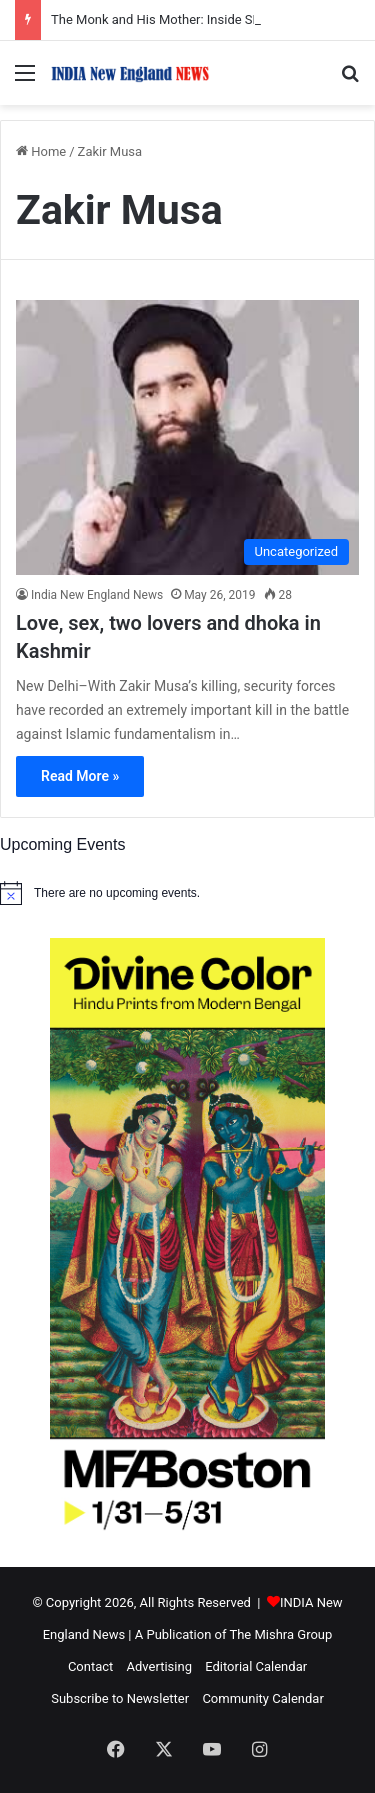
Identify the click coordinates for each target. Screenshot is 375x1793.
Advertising (159, 1666)
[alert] (187, 893)
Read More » (80, 776)
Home (41, 151)
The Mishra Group (280, 1634)
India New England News (97, 595)
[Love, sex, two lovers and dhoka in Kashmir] (187, 437)
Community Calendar (262, 1698)
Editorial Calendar (256, 1666)
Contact (90, 1666)
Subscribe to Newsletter (120, 1698)
